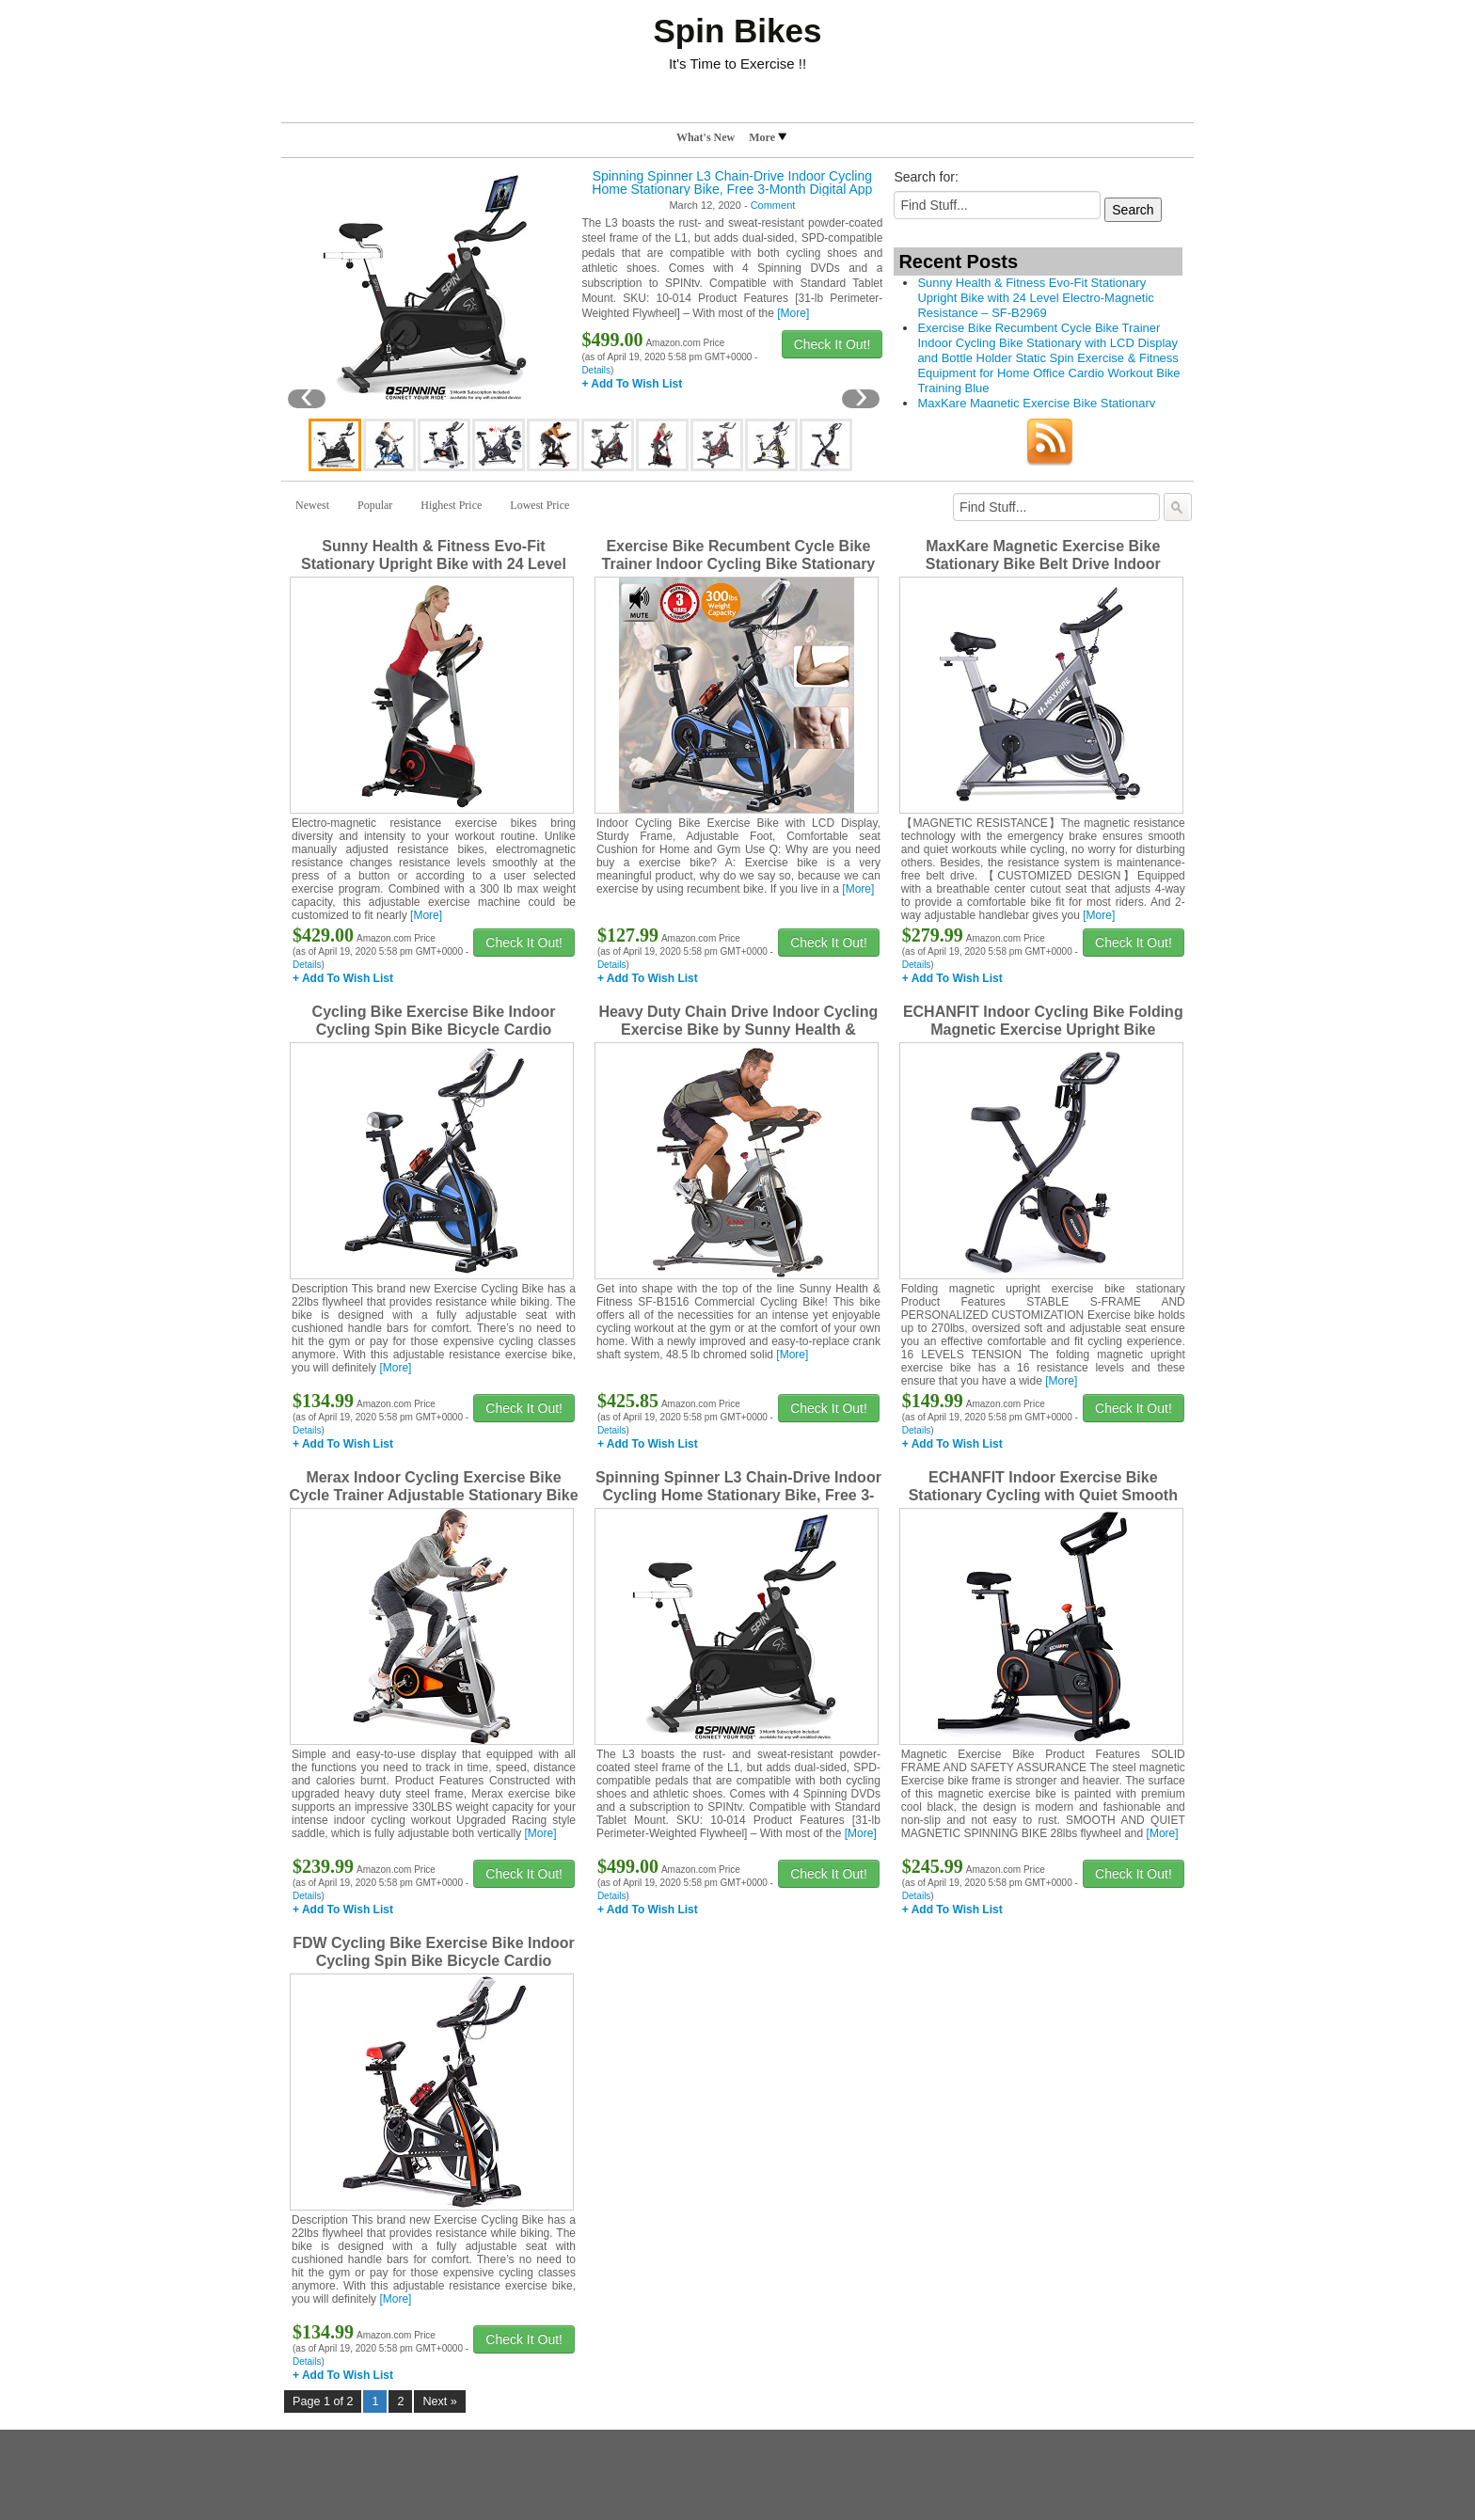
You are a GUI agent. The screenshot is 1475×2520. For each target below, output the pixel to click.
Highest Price (451, 505)
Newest (312, 505)
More (767, 137)
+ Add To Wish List (631, 383)
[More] (793, 313)
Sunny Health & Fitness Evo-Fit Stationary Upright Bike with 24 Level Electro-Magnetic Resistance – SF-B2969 (1035, 298)
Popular (374, 505)
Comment (773, 205)
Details (596, 370)
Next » (439, 2401)
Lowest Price (539, 505)
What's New (705, 137)
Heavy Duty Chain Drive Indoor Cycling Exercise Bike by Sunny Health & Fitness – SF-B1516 (738, 1029)
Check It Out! (832, 344)
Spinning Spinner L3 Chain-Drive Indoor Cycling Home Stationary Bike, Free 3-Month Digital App (732, 182)
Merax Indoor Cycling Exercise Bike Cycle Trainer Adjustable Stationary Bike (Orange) (433, 1495)
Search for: (926, 176)
